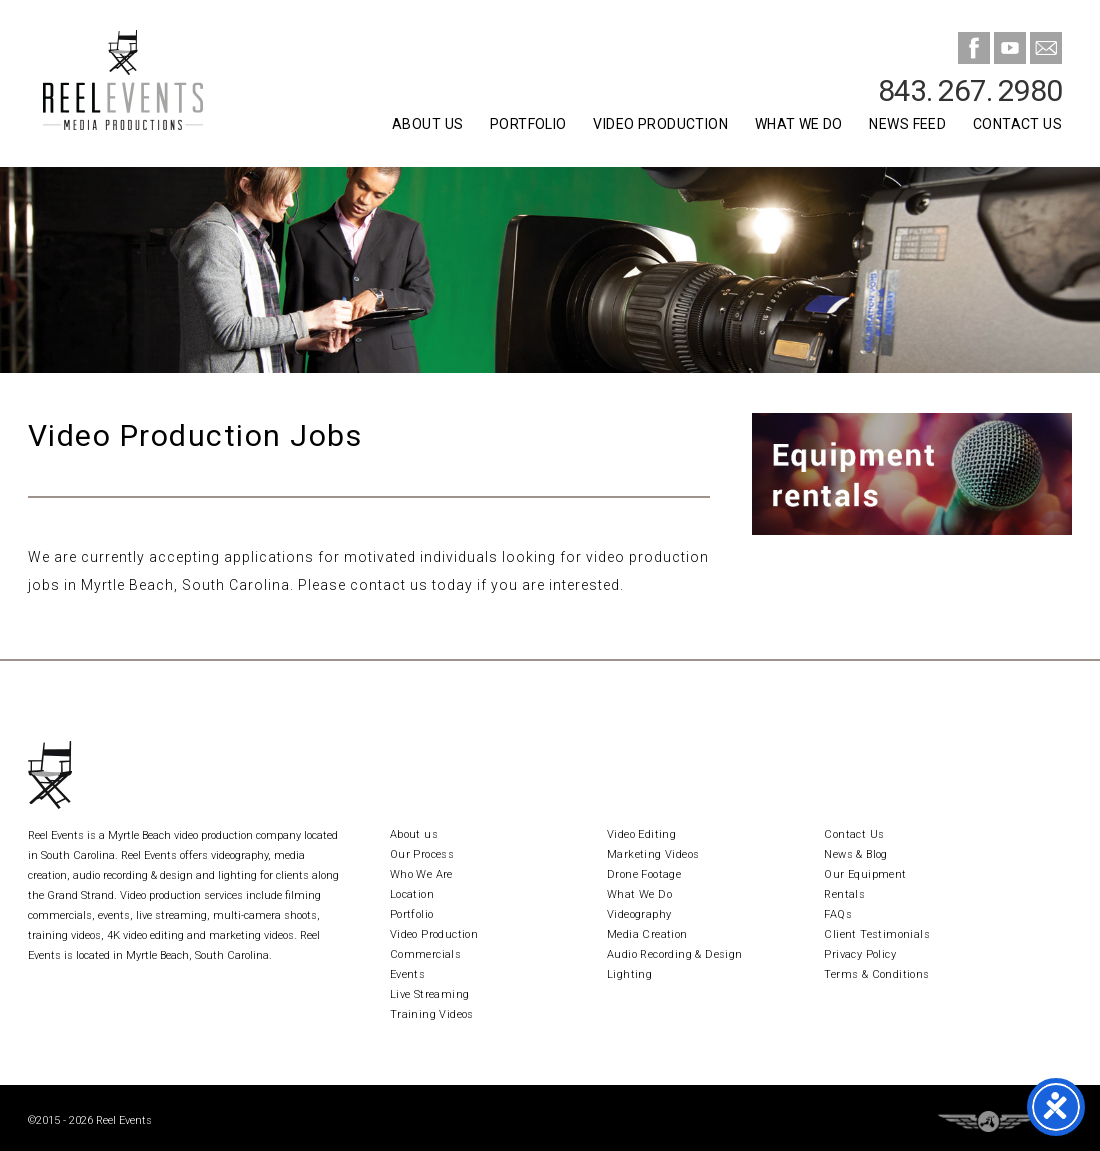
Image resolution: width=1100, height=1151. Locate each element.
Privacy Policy (860, 954)
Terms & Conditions (876, 974)
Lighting (629, 974)
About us (414, 834)
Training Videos (432, 1014)
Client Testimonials (877, 934)
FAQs (838, 914)
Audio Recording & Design (675, 954)
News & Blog (855, 854)
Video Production (660, 124)
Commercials (425, 954)
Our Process (422, 854)
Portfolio (528, 124)
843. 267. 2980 (970, 90)
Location (412, 894)
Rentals (844, 894)
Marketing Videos (653, 854)
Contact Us (1017, 124)
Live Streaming (430, 994)
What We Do (799, 124)
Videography (639, 914)
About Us (427, 124)
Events (407, 974)
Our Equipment (865, 874)
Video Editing (641, 834)
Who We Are (421, 874)
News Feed (907, 124)
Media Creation (647, 934)
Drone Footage (644, 874)
